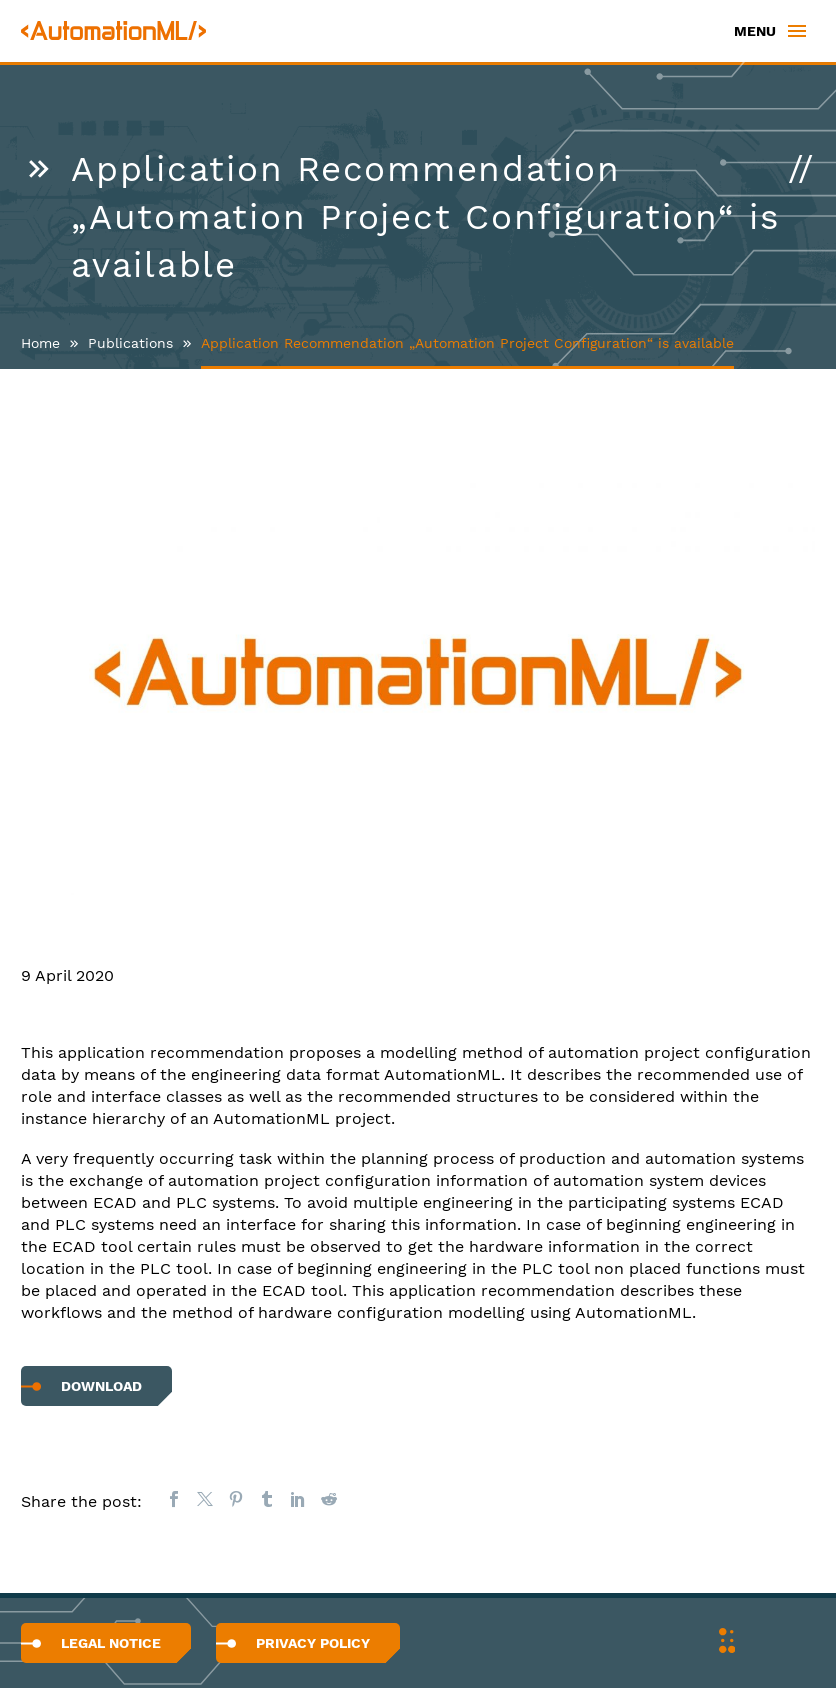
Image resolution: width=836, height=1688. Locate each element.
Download (101, 1386)
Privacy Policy (313, 1643)
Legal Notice (111, 1643)
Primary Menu (797, 31)
